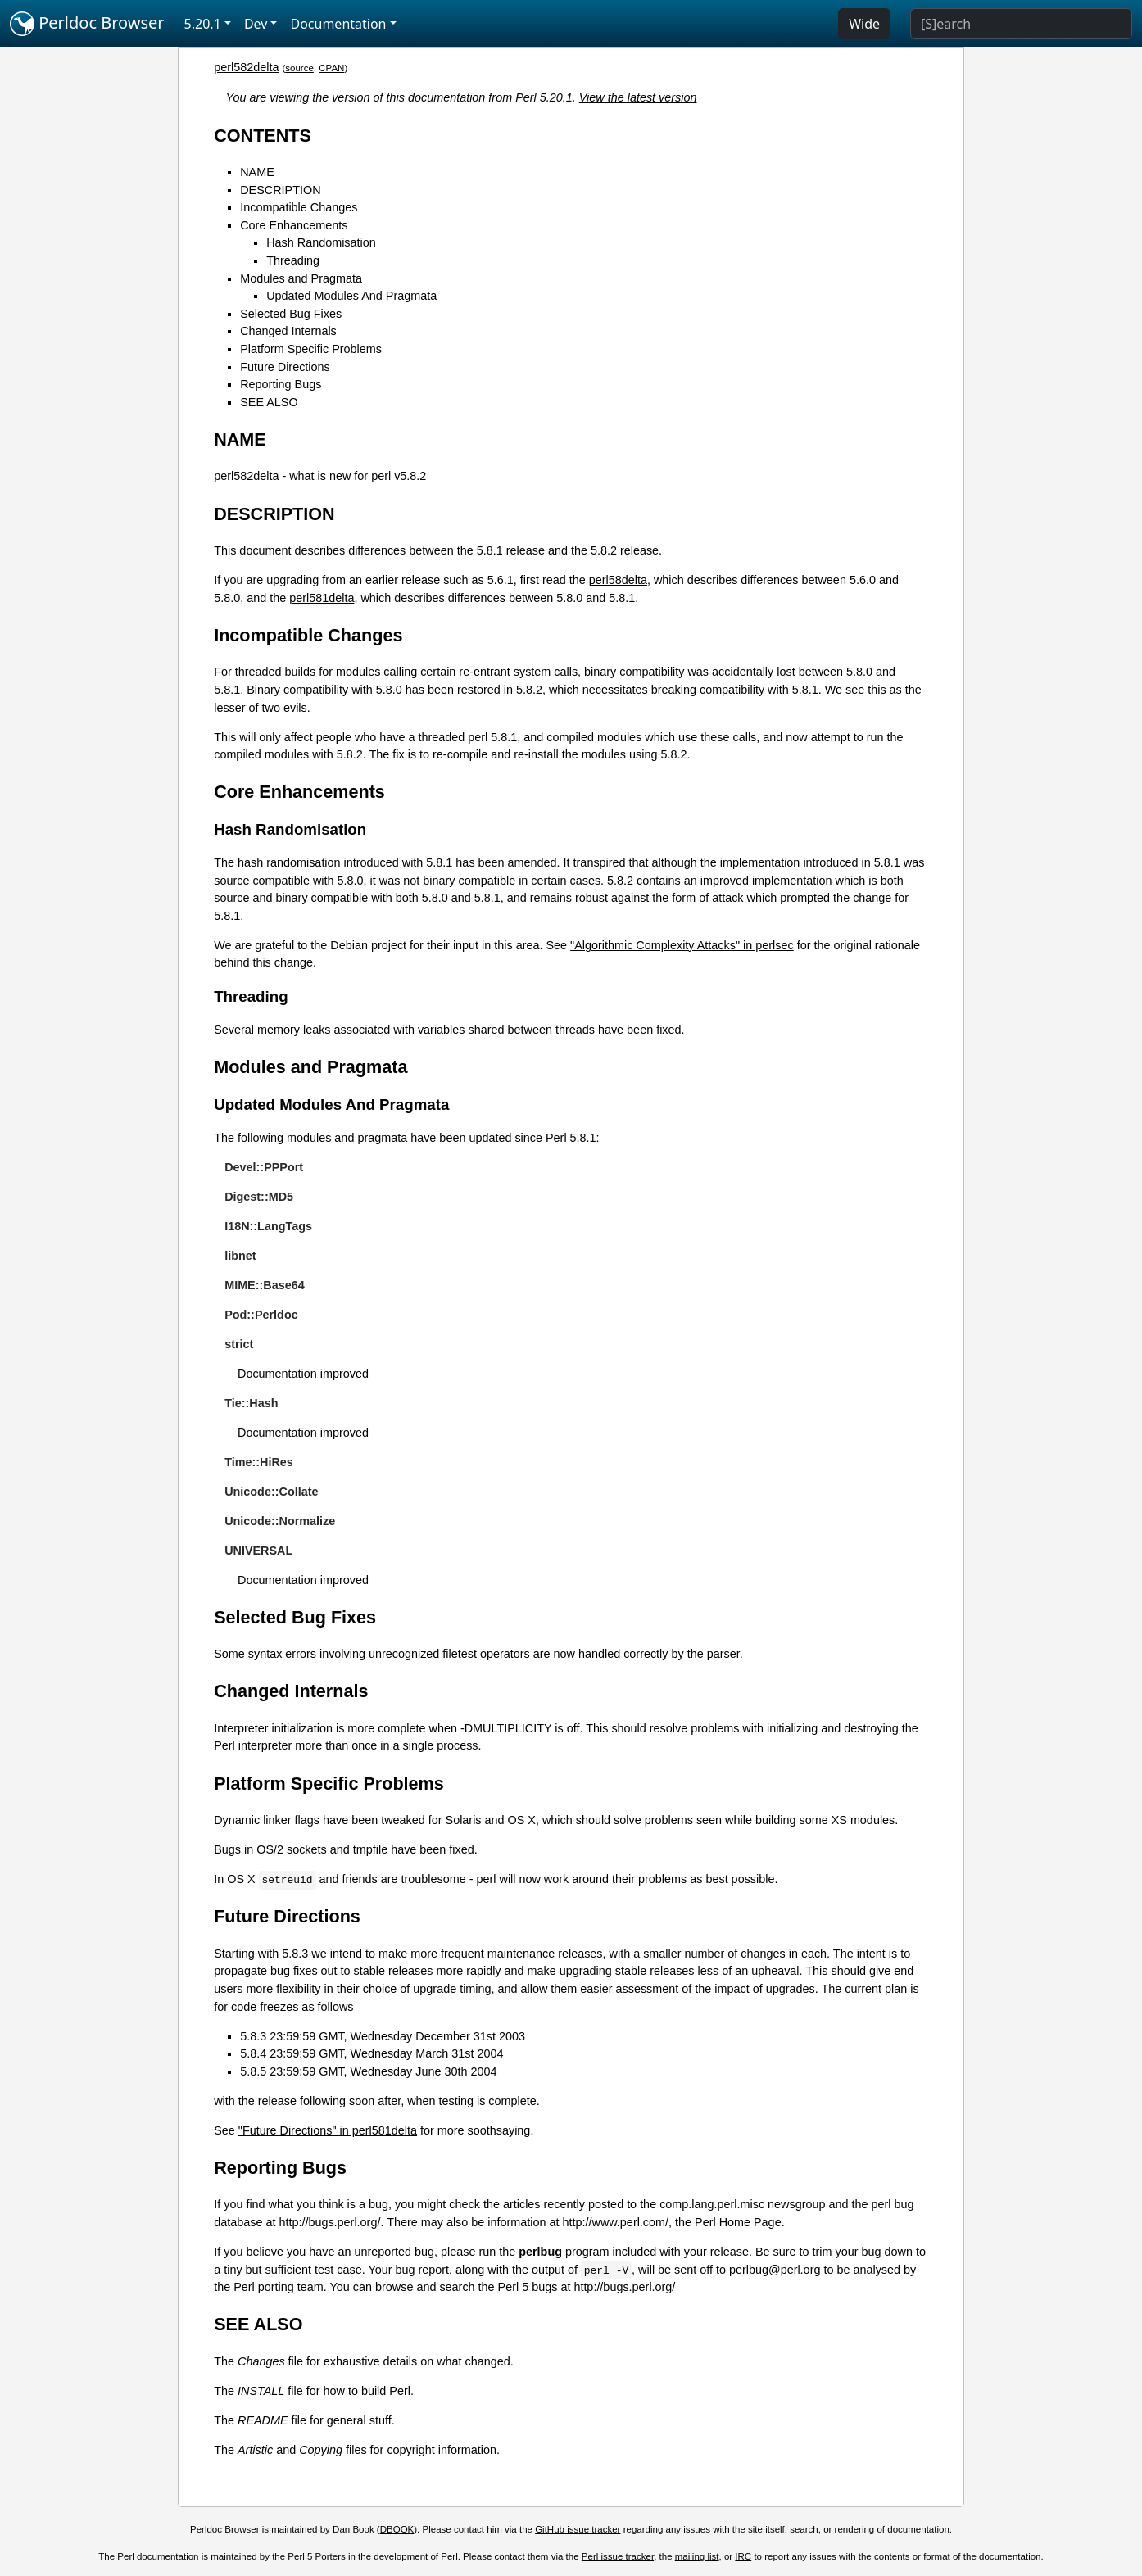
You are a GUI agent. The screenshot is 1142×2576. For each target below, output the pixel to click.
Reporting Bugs (280, 384)
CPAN (331, 68)
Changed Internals (288, 330)
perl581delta (321, 597)
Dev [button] (256, 24)
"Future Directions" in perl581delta (327, 2130)
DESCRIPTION (280, 190)
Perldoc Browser (87, 23)
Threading (292, 260)
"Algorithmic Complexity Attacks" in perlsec (682, 945)
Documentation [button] (338, 24)
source (299, 68)
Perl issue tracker (618, 2556)
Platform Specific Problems (311, 348)
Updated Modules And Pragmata (351, 295)
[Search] (1021, 23)
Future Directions (285, 366)
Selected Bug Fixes (291, 313)
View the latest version (638, 97)
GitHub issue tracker (577, 2529)
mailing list (697, 2556)
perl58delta (618, 579)
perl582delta (246, 67)
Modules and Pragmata (301, 278)
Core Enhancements (293, 225)
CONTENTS (262, 135)
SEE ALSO (268, 402)
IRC (743, 2556)
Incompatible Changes (298, 207)
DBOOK (397, 2529)
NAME (257, 172)
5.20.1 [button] (202, 24)
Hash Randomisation (321, 242)
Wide (864, 24)
